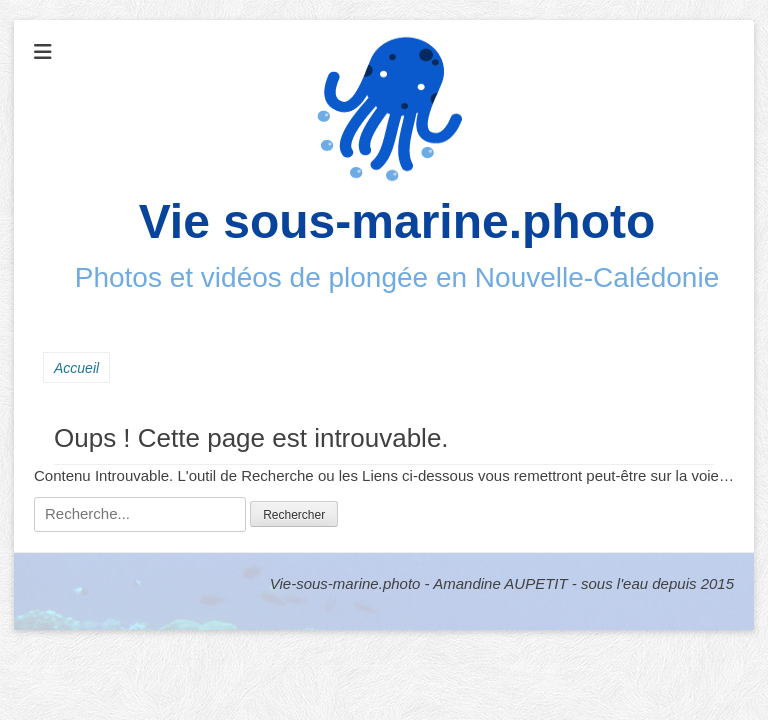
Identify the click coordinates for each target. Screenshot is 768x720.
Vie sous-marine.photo (397, 221)
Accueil (76, 368)
